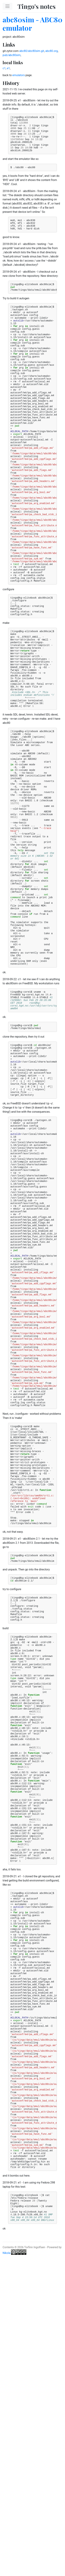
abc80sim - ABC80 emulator (32, 23)
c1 (4, 68)
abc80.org (51, 51)
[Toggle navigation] (7, 6)
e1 (8, 68)
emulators (18, 75)
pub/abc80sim (12, 55)
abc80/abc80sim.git (31, 51)
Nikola (6, 2572)
